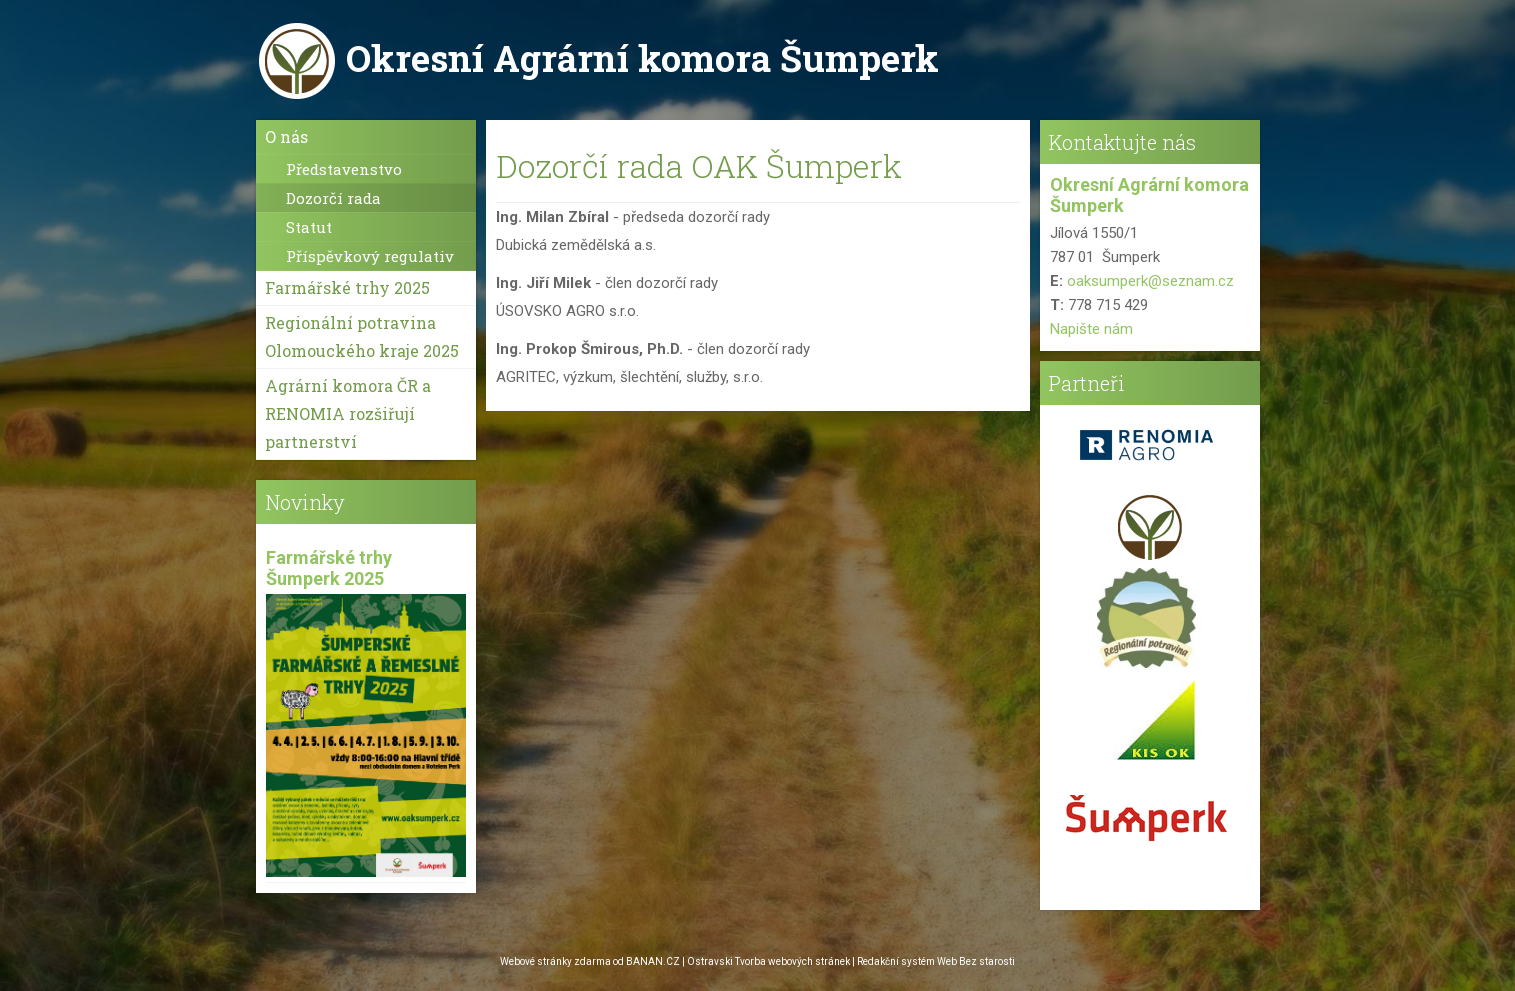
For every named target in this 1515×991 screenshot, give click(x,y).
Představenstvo (344, 169)
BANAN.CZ (653, 961)
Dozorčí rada (333, 198)
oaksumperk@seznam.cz (1150, 281)
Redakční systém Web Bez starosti (936, 961)
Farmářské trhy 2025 (347, 287)
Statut (309, 227)
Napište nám (1091, 329)
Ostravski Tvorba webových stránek (768, 961)
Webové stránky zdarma (555, 961)
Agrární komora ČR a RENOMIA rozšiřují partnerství (348, 413)
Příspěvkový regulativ (370, 256)
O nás (286, 136)
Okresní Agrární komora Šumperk (642, 58)
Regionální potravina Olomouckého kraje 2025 (362, 336)
